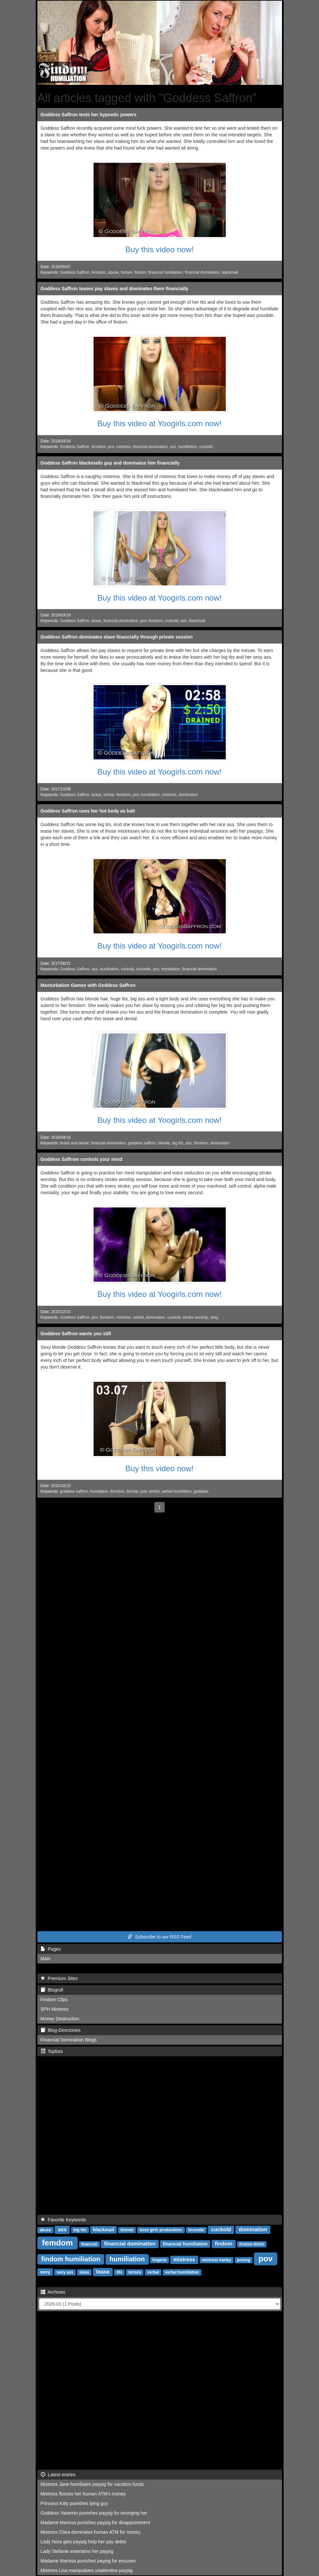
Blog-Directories (61, 2030)
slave (84, 2272)
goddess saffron (142, 1143)
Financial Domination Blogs (69, 2039)
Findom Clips (54, 1999)
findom (140, 272)
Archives (53, 2292)
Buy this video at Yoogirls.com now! (159, 423)
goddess (200, 1491)
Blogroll (52, 1990)
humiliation (187, 446)
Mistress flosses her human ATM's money (83, 2493)
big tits (177, 1143)
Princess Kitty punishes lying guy (74, 2503)
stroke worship (195, 1317)
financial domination (202, 272)
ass (173, 446)
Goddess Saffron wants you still (76, 1333)
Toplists (52, 2051)
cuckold (206, 446)
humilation (99, 1491)
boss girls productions (161, 2230)
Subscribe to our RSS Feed (159, 1936)
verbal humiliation (182, 2272)
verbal (108, 794)
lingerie (159, 2260)
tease (96, 620)
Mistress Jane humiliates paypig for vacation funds (92, 2484)
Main (46, 1958)
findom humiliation (70, 2259)
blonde (164, 1143)
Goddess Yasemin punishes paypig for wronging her (94, 2513)
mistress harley (216, 2260)
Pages (51, 1949)
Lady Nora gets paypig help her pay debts (83, 2541)
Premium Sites (59, 1978)
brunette (143, 969)
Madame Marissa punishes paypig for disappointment (95, 2522)
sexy (214, 1317)
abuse (113, 272)
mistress (123, 446)
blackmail (230, 272)
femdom (99, 272)
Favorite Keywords (63, 2219)
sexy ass (65, 2272)
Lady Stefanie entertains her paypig (77, 2551)
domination (188, 794)
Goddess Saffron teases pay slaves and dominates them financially (114, 288)
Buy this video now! (159, 249)
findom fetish (251, 2244)
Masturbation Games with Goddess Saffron (88, 985)
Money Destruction (60, 2018)
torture (126, 272)
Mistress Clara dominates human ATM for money (90, 2532)
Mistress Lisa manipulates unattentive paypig (87, 2570)
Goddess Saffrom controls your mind (81, 1159)
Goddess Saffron (74, 272)
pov (111, 446)
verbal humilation (176, 1491)
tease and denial (74, 1143)
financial (89, 2244)
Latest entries (58, 2474)
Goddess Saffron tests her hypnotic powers (89, 114)
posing (243, 2260)
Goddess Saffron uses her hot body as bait (88, 811)
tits (119, 2272)
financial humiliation (165, 272)
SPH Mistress (55, 2009)
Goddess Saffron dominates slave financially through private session (117, 637)
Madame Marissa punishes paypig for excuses (88, 2560)
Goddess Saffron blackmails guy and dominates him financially (110, 463)
